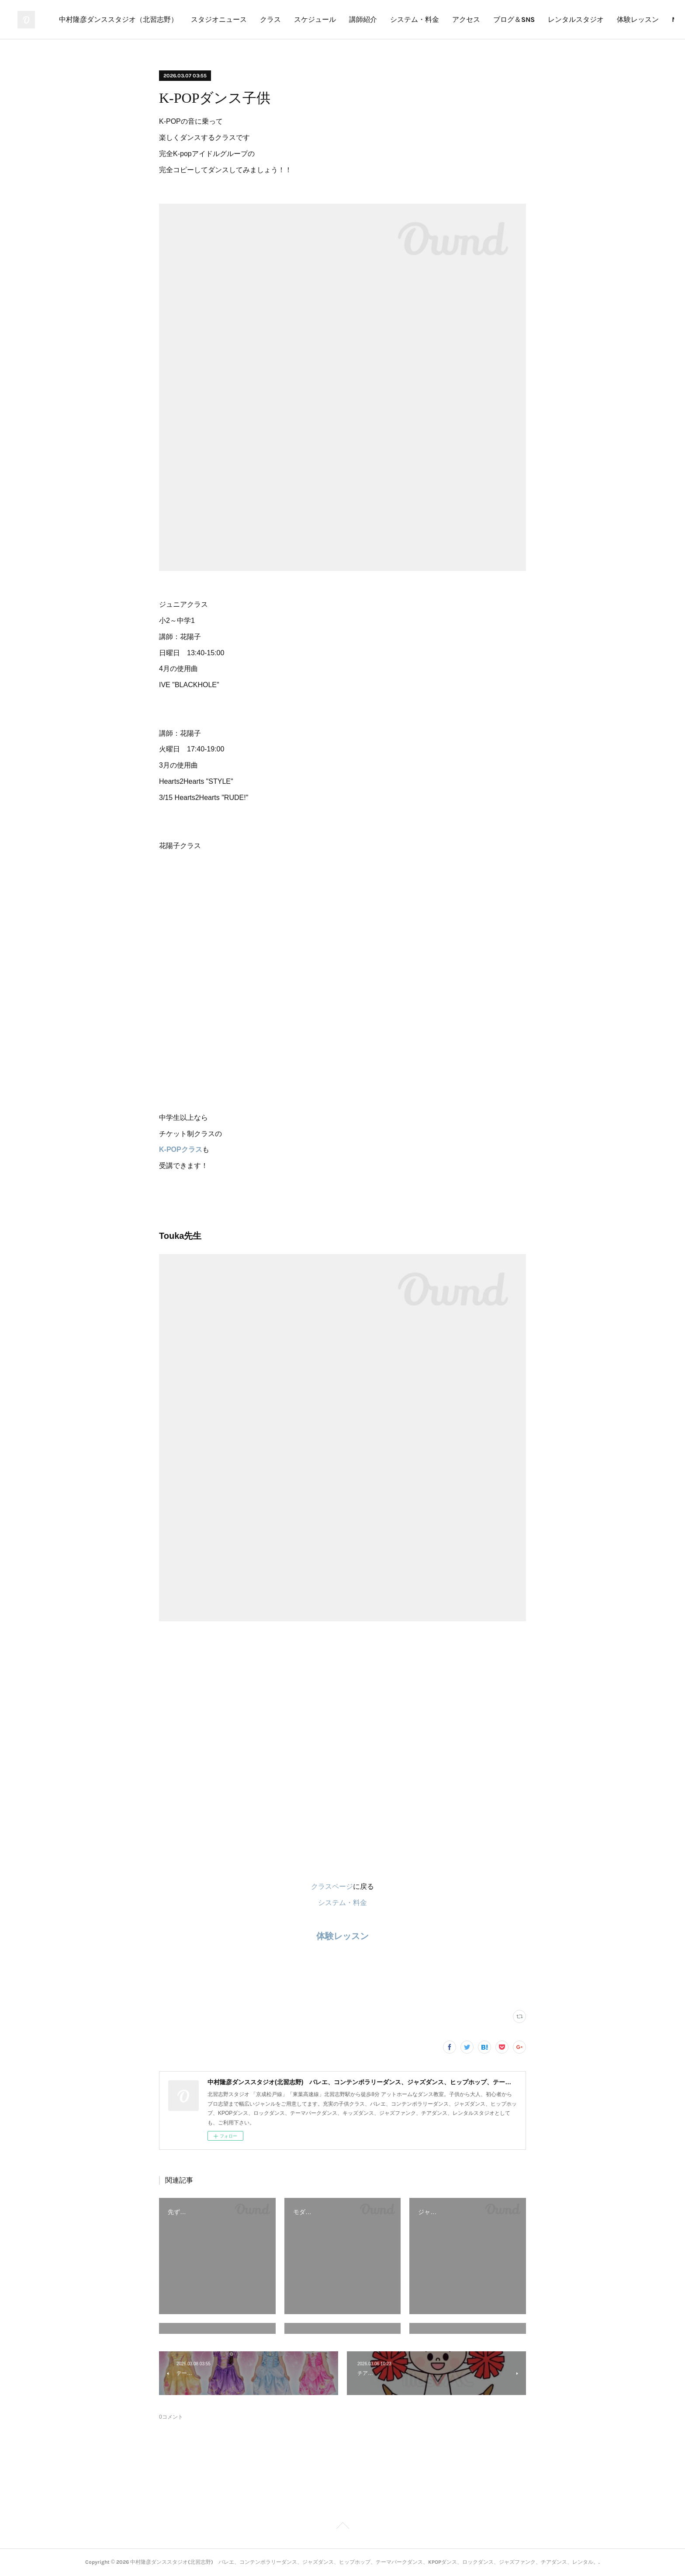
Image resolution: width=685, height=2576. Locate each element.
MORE (650, 19)
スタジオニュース (311, 19)
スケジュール (408, 19)
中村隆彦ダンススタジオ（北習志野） (211, 19)
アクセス (559, 19)
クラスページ (332, 1886)
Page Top (342, 2527)
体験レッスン (342, 1936)
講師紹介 (456, 19)
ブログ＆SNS (606, 19)
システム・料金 (507, 19)
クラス (363, 19)
